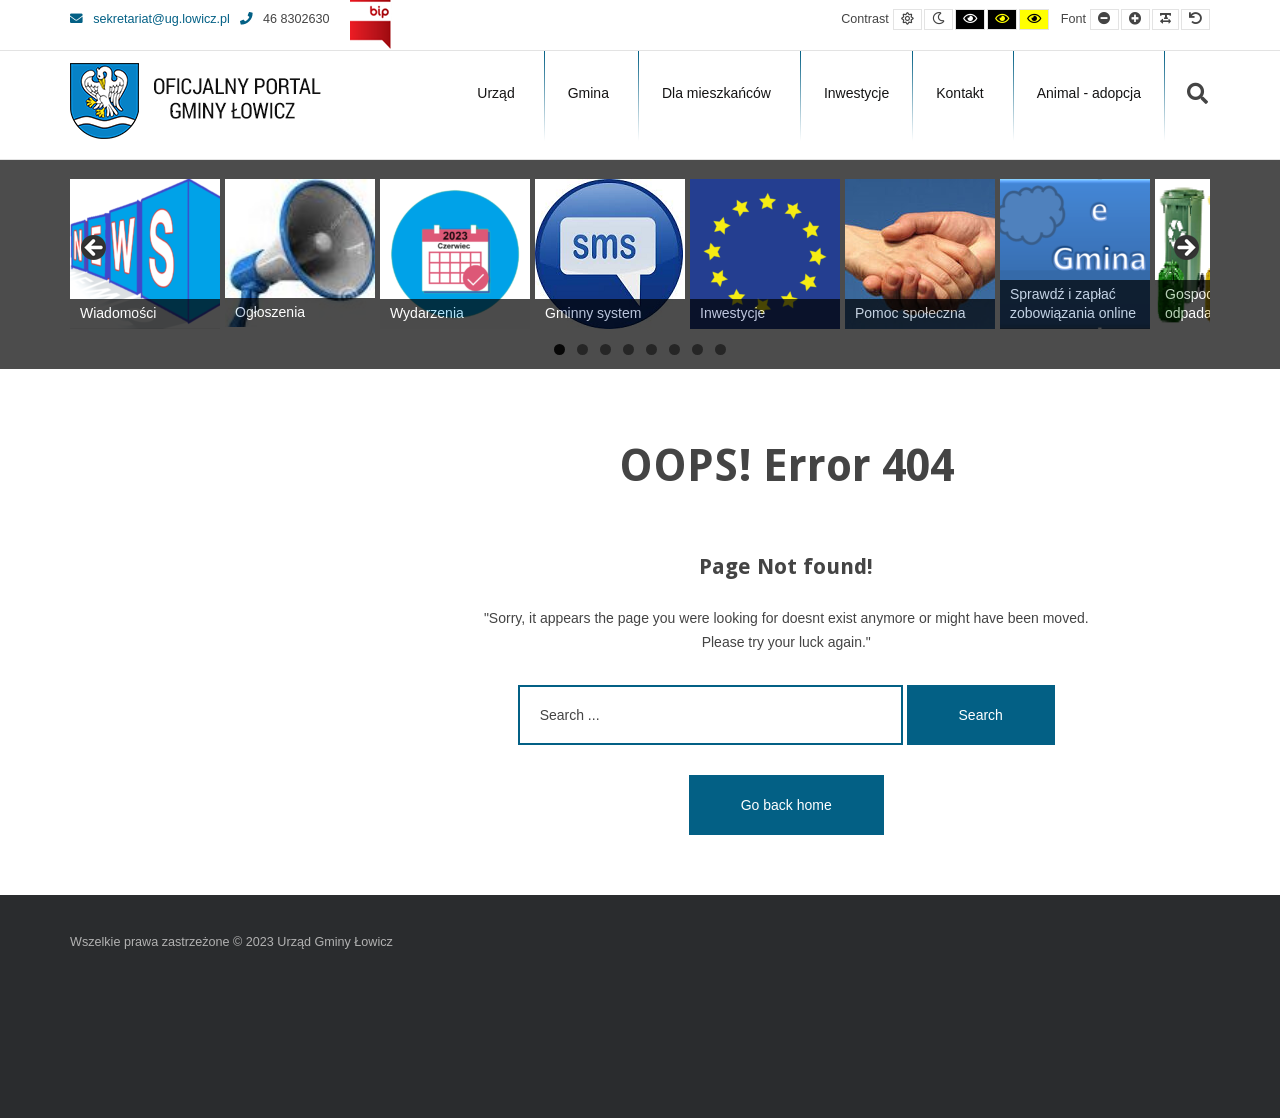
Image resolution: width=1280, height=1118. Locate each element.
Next (1185, 249)
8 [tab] (720, 349)
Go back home (786, 805)
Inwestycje (856, 93)
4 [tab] (628, 349)
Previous (95, 249)
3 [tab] (605, 349)
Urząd (495, 93)
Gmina (588, 93)
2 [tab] (582, 349)
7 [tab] (697, 349)
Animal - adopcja (1089, 93)
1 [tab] (559, 349)
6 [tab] (674, 349)
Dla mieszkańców (716, 93)
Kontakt (959, 93)
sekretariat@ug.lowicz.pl (150, 19)
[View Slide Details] (145, 254)
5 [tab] (651, 349)
